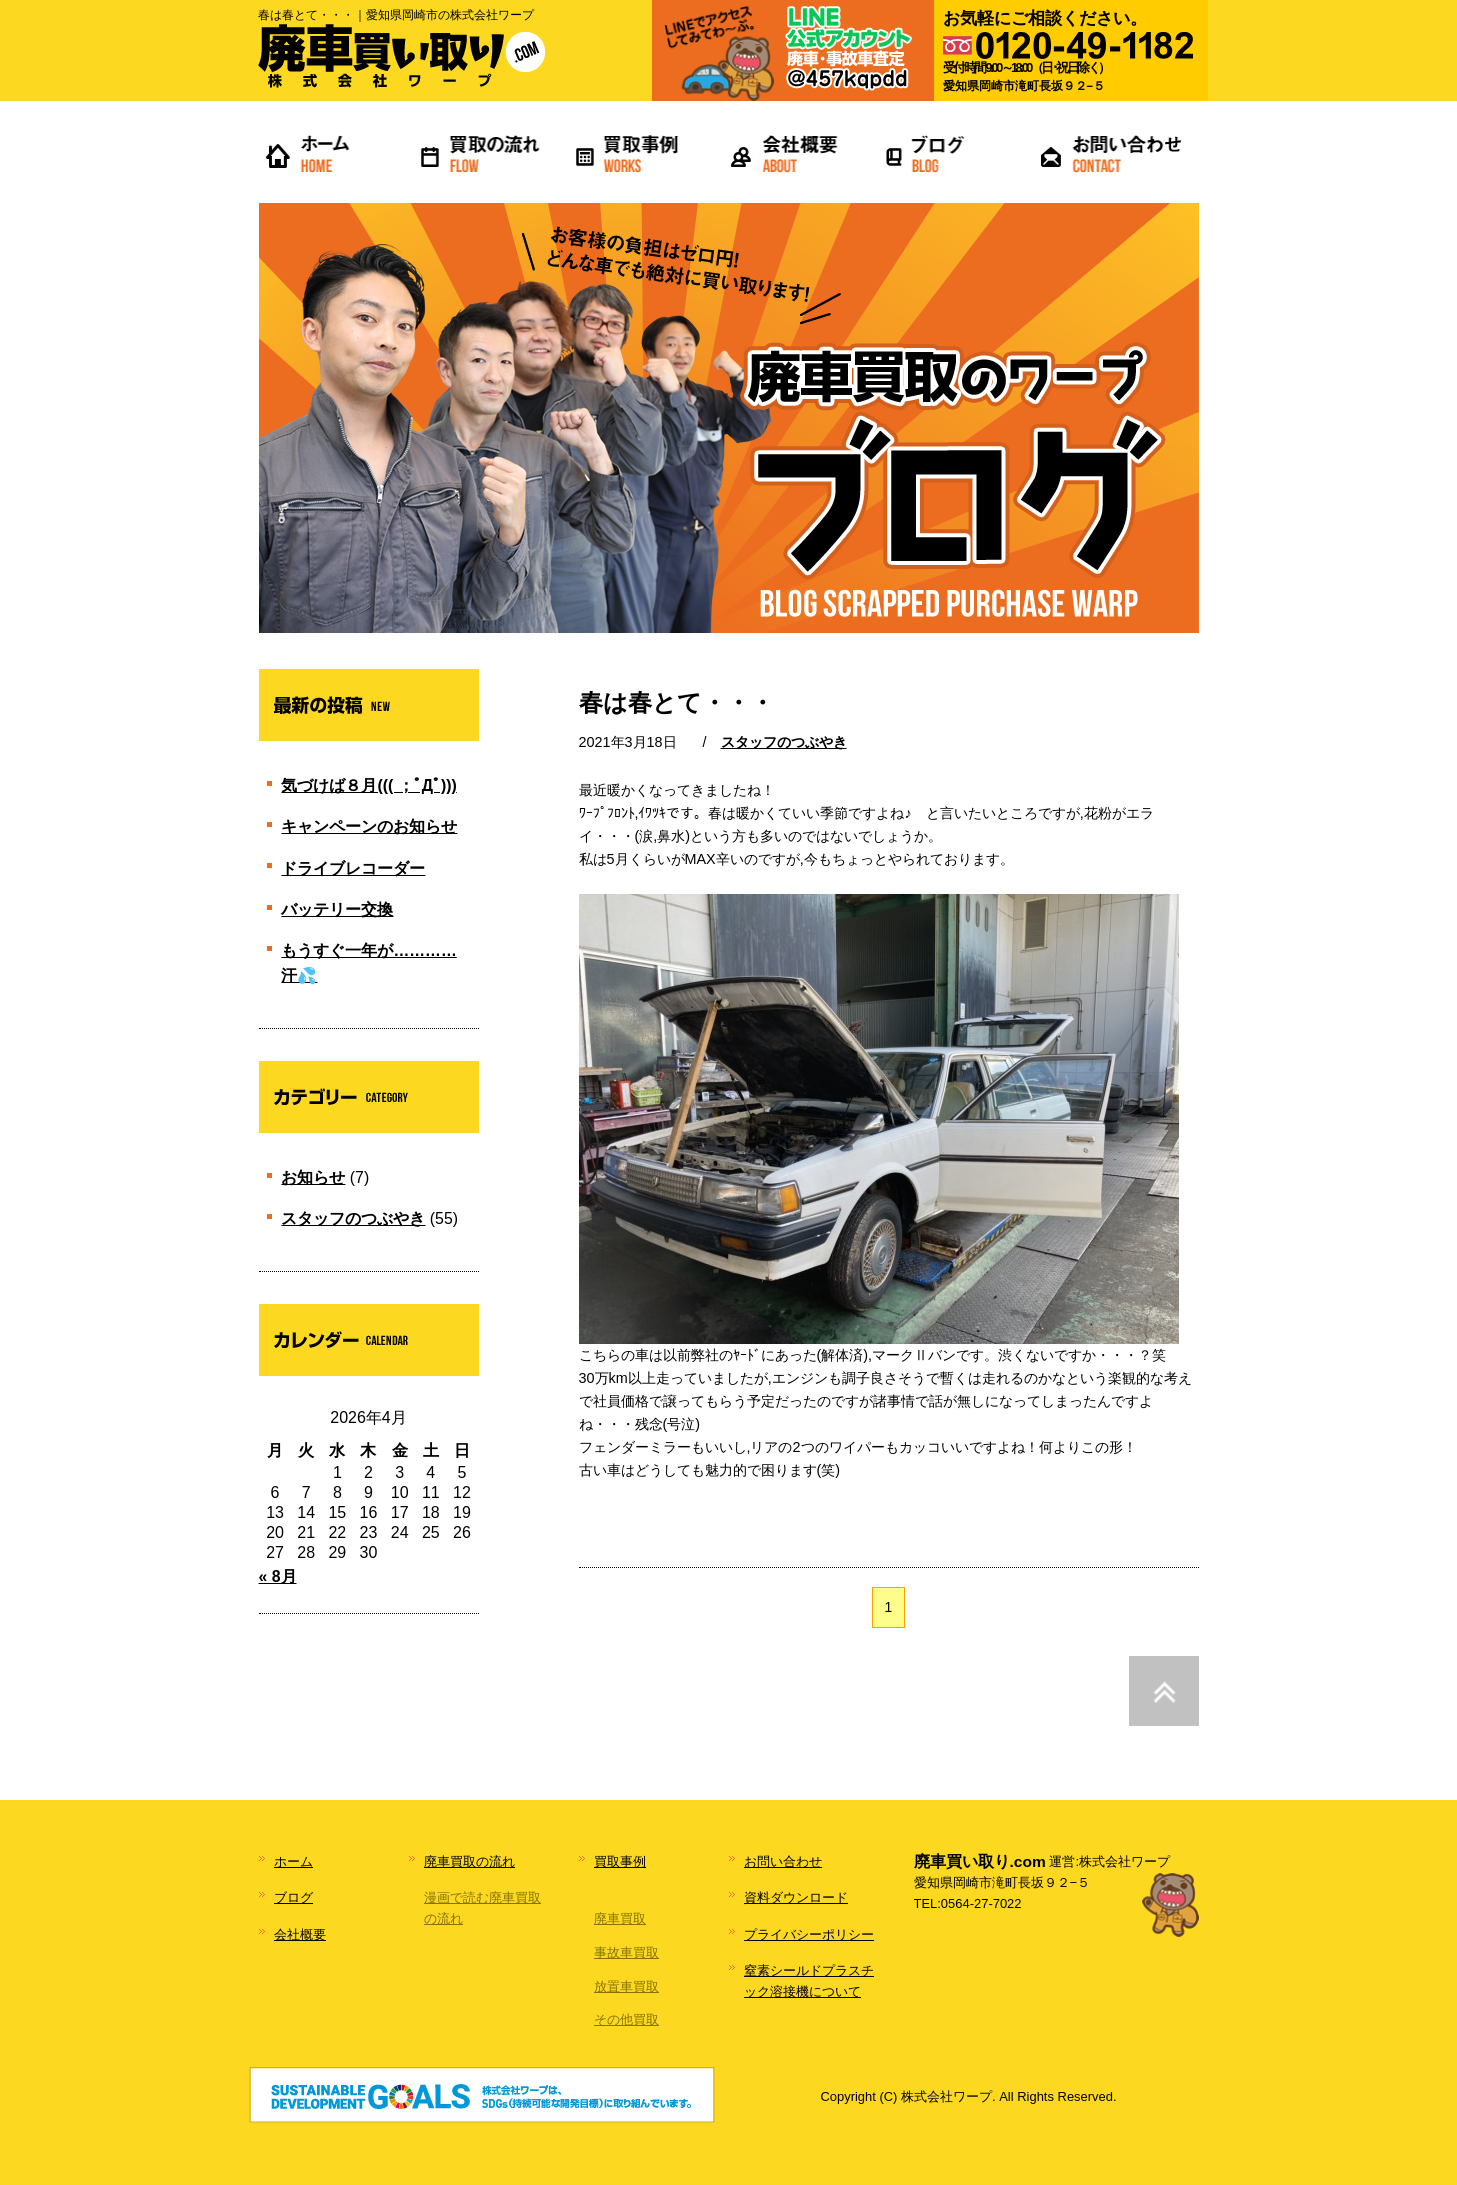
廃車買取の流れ (469, 1861)
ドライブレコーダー (353, 868)
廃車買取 (620, 1918)
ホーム (293, 1861)
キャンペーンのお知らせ (369, 826)
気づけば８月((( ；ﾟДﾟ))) (368, 785)
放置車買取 (626, 1986)
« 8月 (278, 1576)
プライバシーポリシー (809, 1934)
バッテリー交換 (337, 909)
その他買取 (626, 2019)
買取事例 (620, 1861)
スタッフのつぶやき (784, 742)
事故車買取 (626, 1952)
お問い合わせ (783, 1861)
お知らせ (313, 1177)
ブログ (293, 1897)
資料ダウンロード (796, 1897)
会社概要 (300, 1934)
